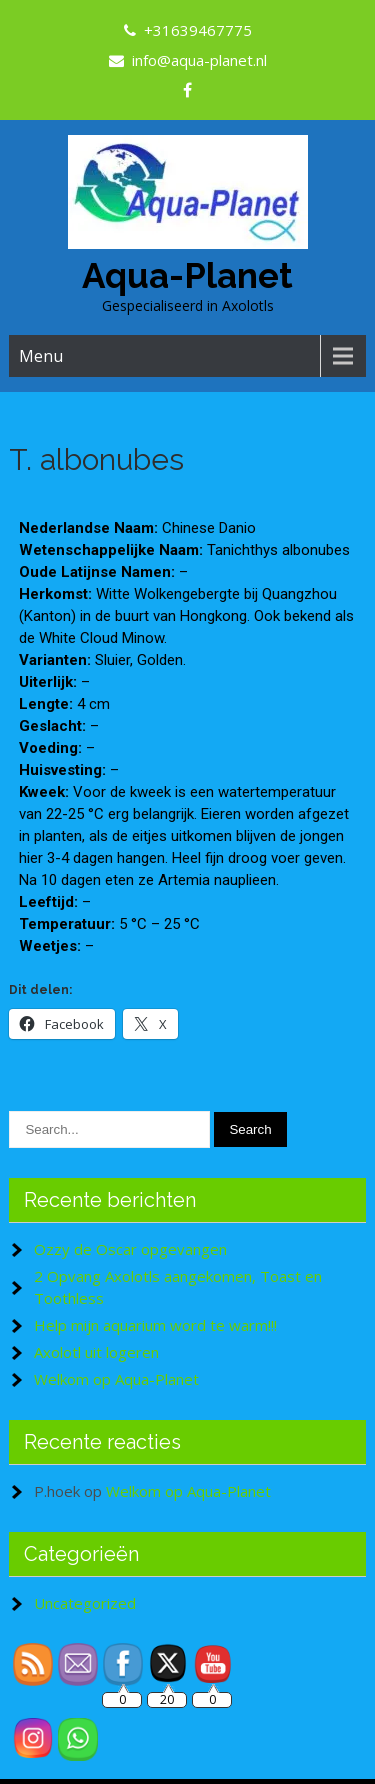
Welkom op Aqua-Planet (116, 1379)
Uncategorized (85, 1603)
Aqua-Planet (187, 275)
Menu (41, 356)
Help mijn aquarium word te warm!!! (155, 1325)
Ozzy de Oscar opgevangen (130, 1249)
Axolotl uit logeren (96, 1352)
